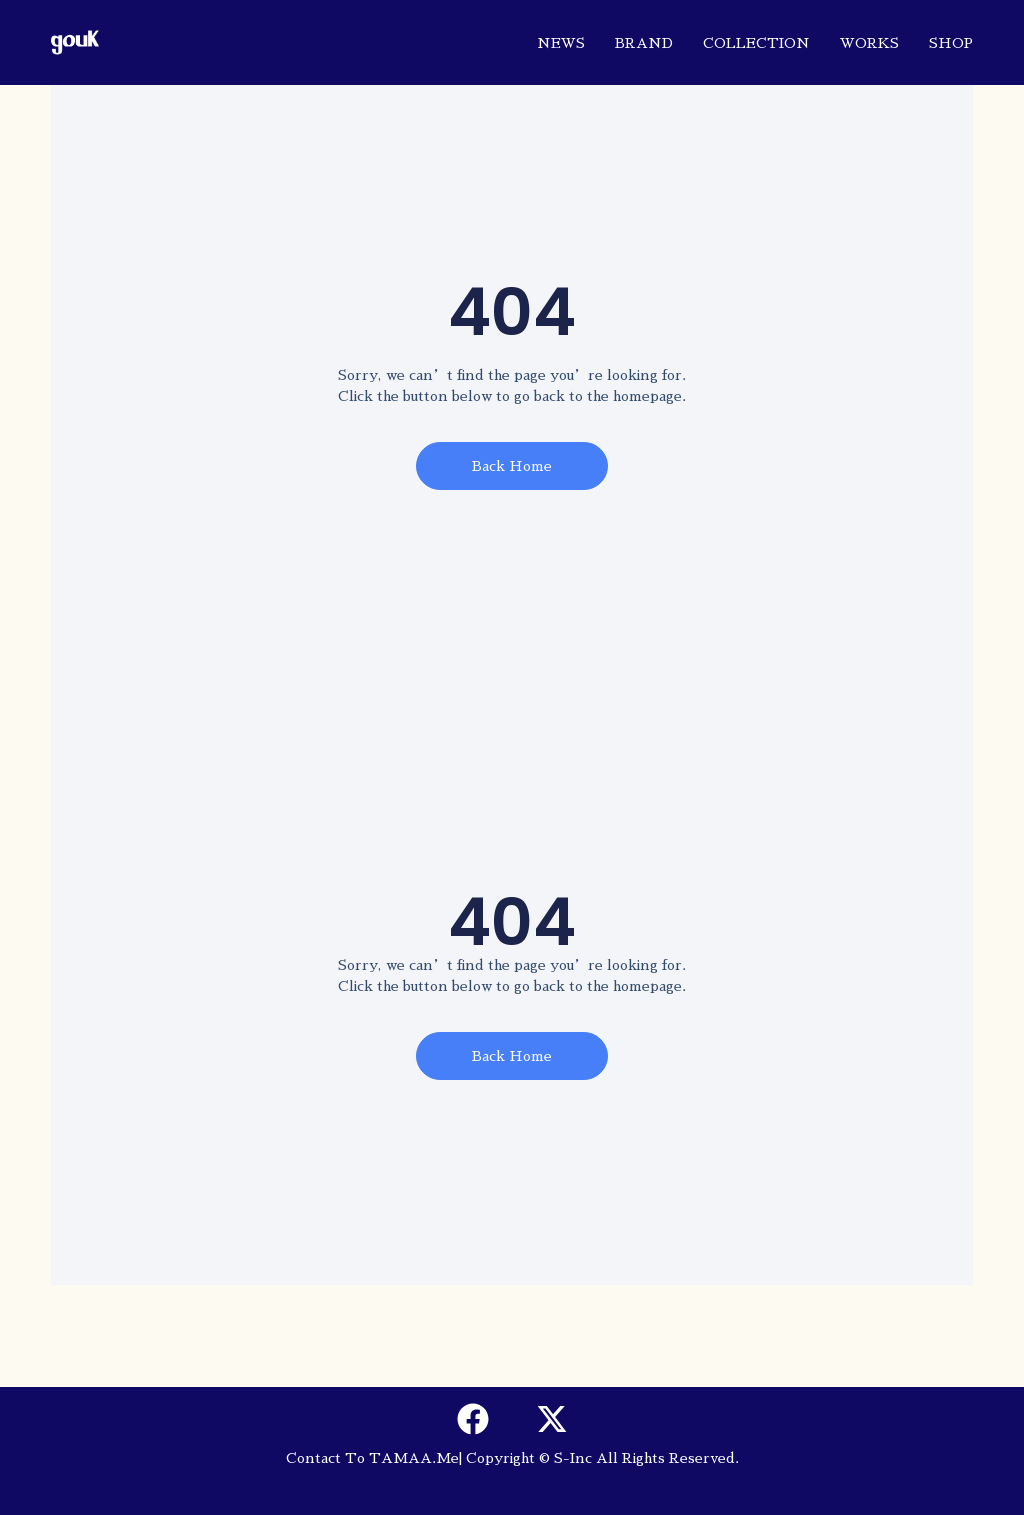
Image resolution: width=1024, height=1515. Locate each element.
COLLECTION (756, 43)
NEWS (561, 43)
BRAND (644, 43)
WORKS (869, 43)
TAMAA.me (414, 1458)
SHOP (951, 43)
